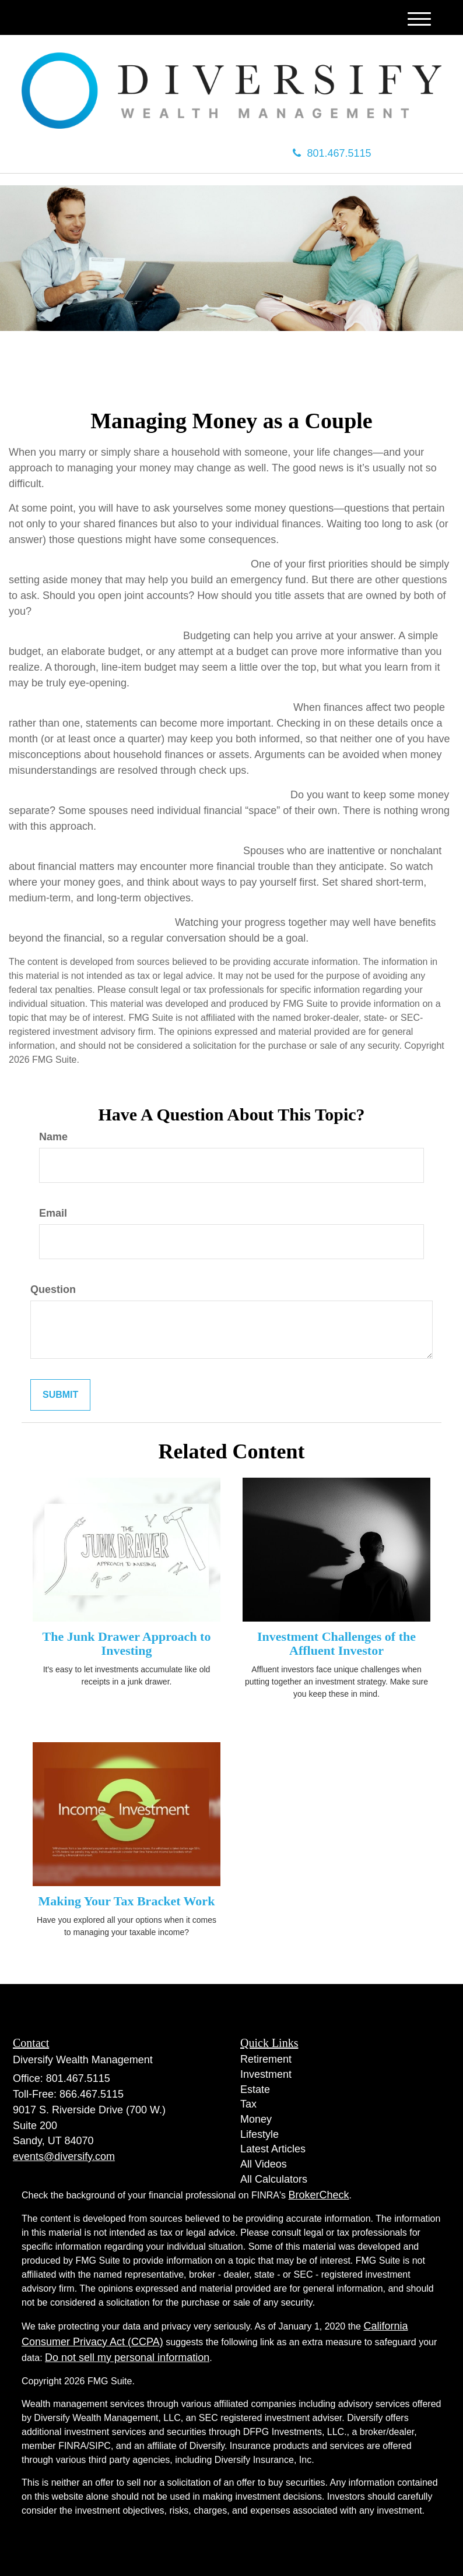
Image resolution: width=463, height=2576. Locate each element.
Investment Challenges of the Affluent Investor (336, 1643)
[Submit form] (60, 1395)
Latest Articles (273, 2149)
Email (53, 1213)
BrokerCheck (319, 2195)
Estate (255, 2089)
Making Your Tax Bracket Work (126, 1901)
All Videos (263, 2164)
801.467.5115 (332, 153)
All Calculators (273, 2179)
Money (256, 2119)
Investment (266, 2074)
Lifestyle (259, 2134)
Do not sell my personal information (127, 2357)
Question (53, 1289)
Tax (248, 2104)
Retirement (266, 2059)
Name (53, 1137)
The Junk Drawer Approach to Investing (127, 1643)
